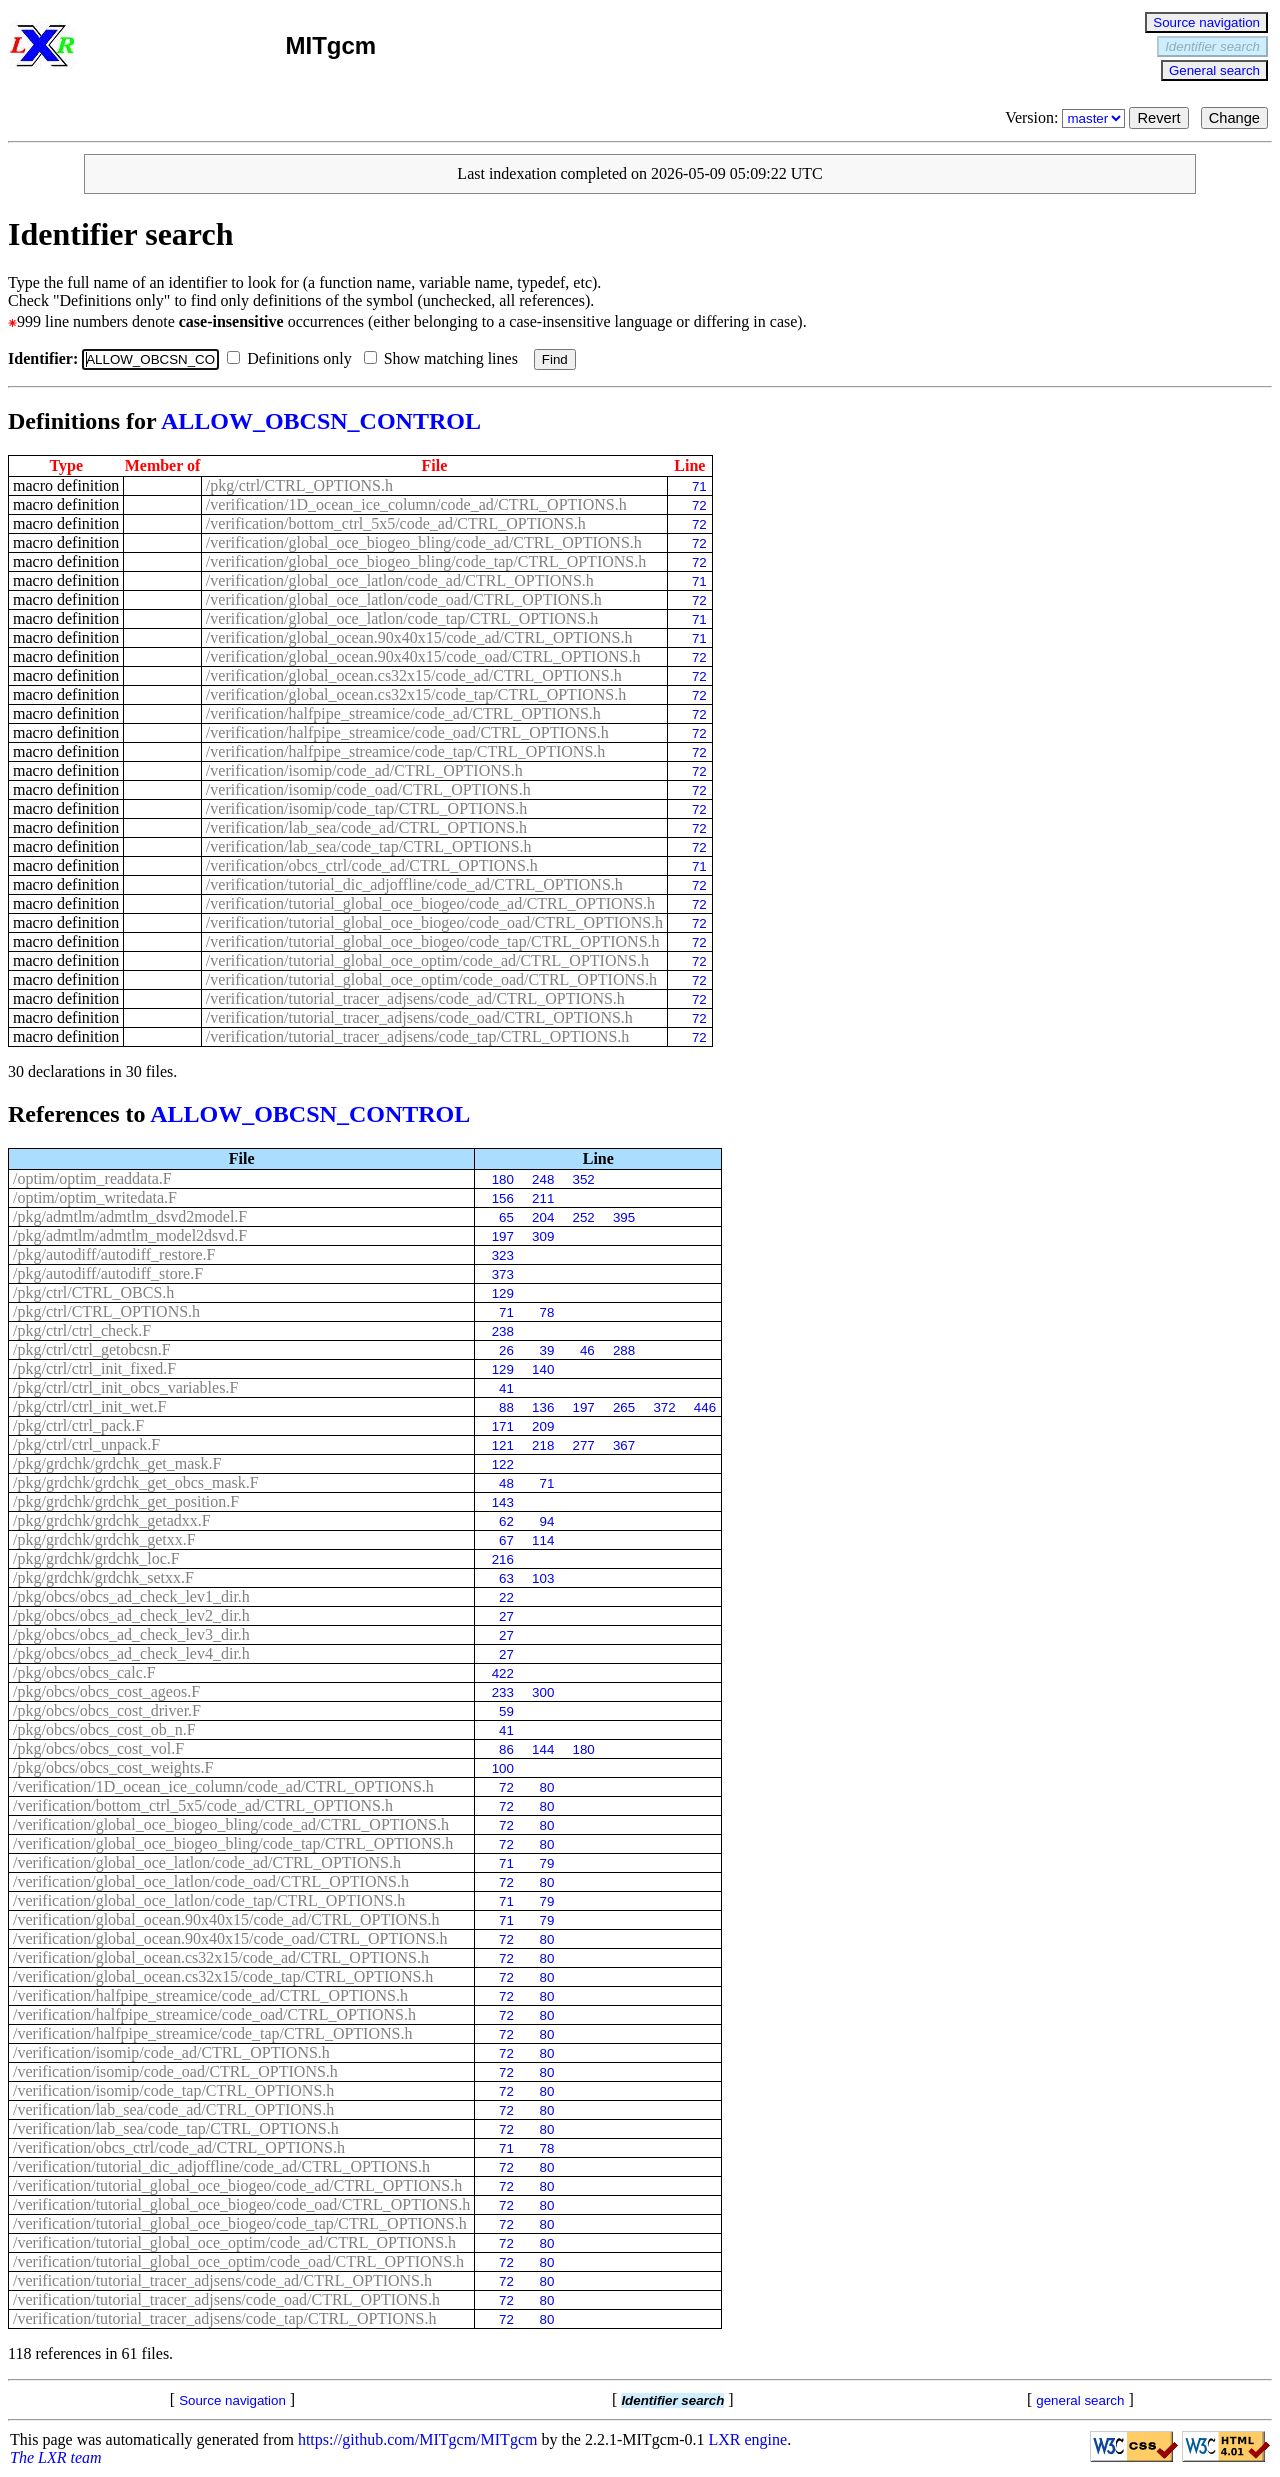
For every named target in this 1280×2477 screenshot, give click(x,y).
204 (543, 1217)
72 (699, 505)
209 (543, 1426)
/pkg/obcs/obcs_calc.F (84, 1672)
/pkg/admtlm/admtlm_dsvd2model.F (130, 1216)
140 (543, 1369)
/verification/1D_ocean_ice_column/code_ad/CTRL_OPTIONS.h (416, 504)
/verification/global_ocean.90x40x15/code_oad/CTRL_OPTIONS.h (423, 656)
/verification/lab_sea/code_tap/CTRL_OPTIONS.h (369, 846)
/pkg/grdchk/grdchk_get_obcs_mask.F (136, 1482)
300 (543, 1692)
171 (503, 1426)
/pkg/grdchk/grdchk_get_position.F (126, 1501)
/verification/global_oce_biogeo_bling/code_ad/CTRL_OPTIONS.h (424, 542)
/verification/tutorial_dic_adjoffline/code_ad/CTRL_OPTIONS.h (414, 884)
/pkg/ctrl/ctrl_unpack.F (86, 1444)
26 (506, 1350)
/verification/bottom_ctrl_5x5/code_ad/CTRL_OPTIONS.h (396, 523)
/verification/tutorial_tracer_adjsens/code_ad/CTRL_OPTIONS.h (415, 998)
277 (584, 1445)
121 (503, 1445)
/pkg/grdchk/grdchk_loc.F (96, 1558)
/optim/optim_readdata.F (92, 1178)
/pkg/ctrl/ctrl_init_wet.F (89, 1406)
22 (506, 1597)
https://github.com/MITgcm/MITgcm (418, 2439)
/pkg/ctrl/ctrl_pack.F (78, 1425)
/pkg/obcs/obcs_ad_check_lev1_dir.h (131, 1596)
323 (503, 1255)
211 (543, 1198)
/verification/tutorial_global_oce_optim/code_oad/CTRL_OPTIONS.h (431, 979)
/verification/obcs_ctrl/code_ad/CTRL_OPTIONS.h (372, 865)
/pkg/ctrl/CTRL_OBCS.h (93, 1292)
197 (503, 1236)
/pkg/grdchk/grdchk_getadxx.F (112, 1520)
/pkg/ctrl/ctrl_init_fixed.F (94, 1368)
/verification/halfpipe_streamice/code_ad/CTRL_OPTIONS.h (403, 713)
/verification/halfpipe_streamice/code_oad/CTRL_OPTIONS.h (407, 732)
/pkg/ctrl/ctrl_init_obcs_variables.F (125, 1387)
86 (506, 1749)
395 (624, 1217)
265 (624, 1407)
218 (543, 1445)
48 (506, 1483)
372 (664, 1407)
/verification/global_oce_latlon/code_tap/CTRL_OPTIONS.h (402, 618)
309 (543, 1236)
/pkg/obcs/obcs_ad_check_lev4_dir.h (131, 1653)
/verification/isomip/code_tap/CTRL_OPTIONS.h (366, 808)
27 (506, 1616)
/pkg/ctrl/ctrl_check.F (82, 1330)
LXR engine (748, 2439)
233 (503, 1692)
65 (506, 1217)
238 (503, 1331)
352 (584, 1179)
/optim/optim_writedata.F (95, 1197)
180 (503, 1179)
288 (624, 1350)
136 (543, 1407)
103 (543, 1578)
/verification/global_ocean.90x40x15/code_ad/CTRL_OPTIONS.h (419, 637)
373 (503, 1274)
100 (503, 1768)
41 (506, 1388)
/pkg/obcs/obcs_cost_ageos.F (106, 1691)
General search (1214, 70)
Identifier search (1212, 46)
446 (705, 1407)
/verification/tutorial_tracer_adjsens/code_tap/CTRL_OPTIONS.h (417, 1036)
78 (547, 1312)
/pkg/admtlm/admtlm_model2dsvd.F (130, 1235)
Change (1234, 118)
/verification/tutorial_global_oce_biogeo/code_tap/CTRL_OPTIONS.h (433, 941)
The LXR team (56, 2457)
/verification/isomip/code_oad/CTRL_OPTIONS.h (368, 789)
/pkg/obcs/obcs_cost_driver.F (107, 1710)
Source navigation (1206, 22)
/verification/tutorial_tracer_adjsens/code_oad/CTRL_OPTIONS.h (419, 1017)
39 (547, 1350)
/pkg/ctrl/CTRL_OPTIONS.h (299, 485)
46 (587, 1350)
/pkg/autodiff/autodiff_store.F (108, 1273)
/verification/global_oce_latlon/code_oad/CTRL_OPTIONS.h (404, 599)
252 (584, 1217)
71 (699, 486)
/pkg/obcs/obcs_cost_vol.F (98, 1748)
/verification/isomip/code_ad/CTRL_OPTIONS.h (364, 770)
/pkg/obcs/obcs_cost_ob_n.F (104, 1729)
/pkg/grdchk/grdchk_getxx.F (104, 1539)
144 (543, 1749)
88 (506, 1407)
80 (547, 1787)
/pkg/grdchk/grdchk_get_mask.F (117, 1463)
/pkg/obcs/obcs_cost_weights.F (113, 1767)
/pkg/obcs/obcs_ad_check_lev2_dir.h (131, 1615)
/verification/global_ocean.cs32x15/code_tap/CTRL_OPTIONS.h (416, 694)
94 (547, 1521)
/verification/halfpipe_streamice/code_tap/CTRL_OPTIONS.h (405, 751)
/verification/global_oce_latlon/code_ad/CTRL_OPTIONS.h (400, 580)
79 (547, 1863)
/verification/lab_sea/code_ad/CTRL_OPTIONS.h (366, 827)
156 (503, 1198)
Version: (1067, 117)
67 (506, 1540)
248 (543, 1179)
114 (543, 1540)
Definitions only (293, 358)
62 (506, 1521)
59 (506, 1711)
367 (624, 1445)
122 (503, 1464)
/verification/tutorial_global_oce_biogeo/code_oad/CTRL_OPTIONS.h (434, 922)
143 (503, 1502)
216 (503, 1559)
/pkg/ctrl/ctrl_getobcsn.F (92, 1349)
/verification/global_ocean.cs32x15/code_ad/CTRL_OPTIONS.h (414, 675)
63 (506, 1578)
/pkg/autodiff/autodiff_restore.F (114, 1254)
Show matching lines (445, 358)
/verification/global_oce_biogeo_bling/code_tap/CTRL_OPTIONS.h (426, 561)
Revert (1158, 118)
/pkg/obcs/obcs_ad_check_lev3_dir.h (131, 1634)
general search (1080, 2400)
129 (503, 1293)
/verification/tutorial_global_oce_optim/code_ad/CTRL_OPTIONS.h (427, 960)
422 (503, 1673)
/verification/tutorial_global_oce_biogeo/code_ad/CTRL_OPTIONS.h (430, 903)
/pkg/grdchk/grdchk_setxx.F (103, 1577)
